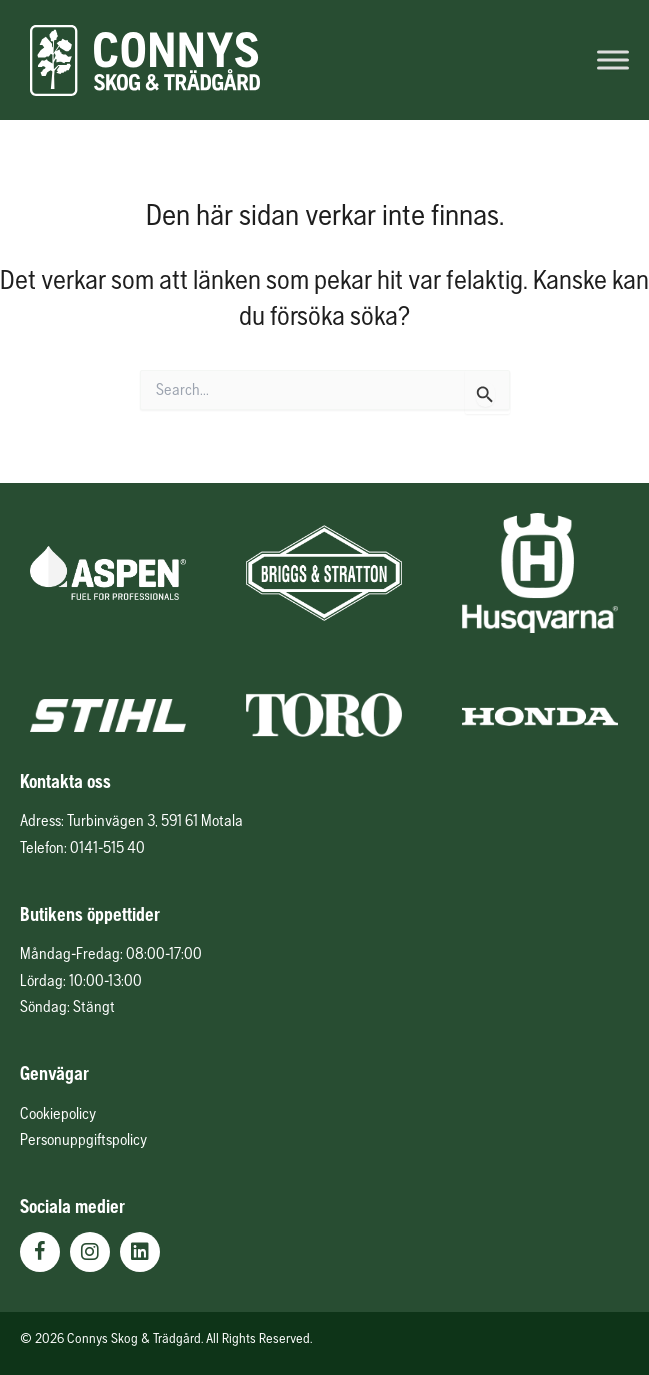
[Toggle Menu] (613, 59)
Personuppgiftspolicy (83, 1139)
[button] (40, 1252)
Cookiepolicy (58, 1113)
